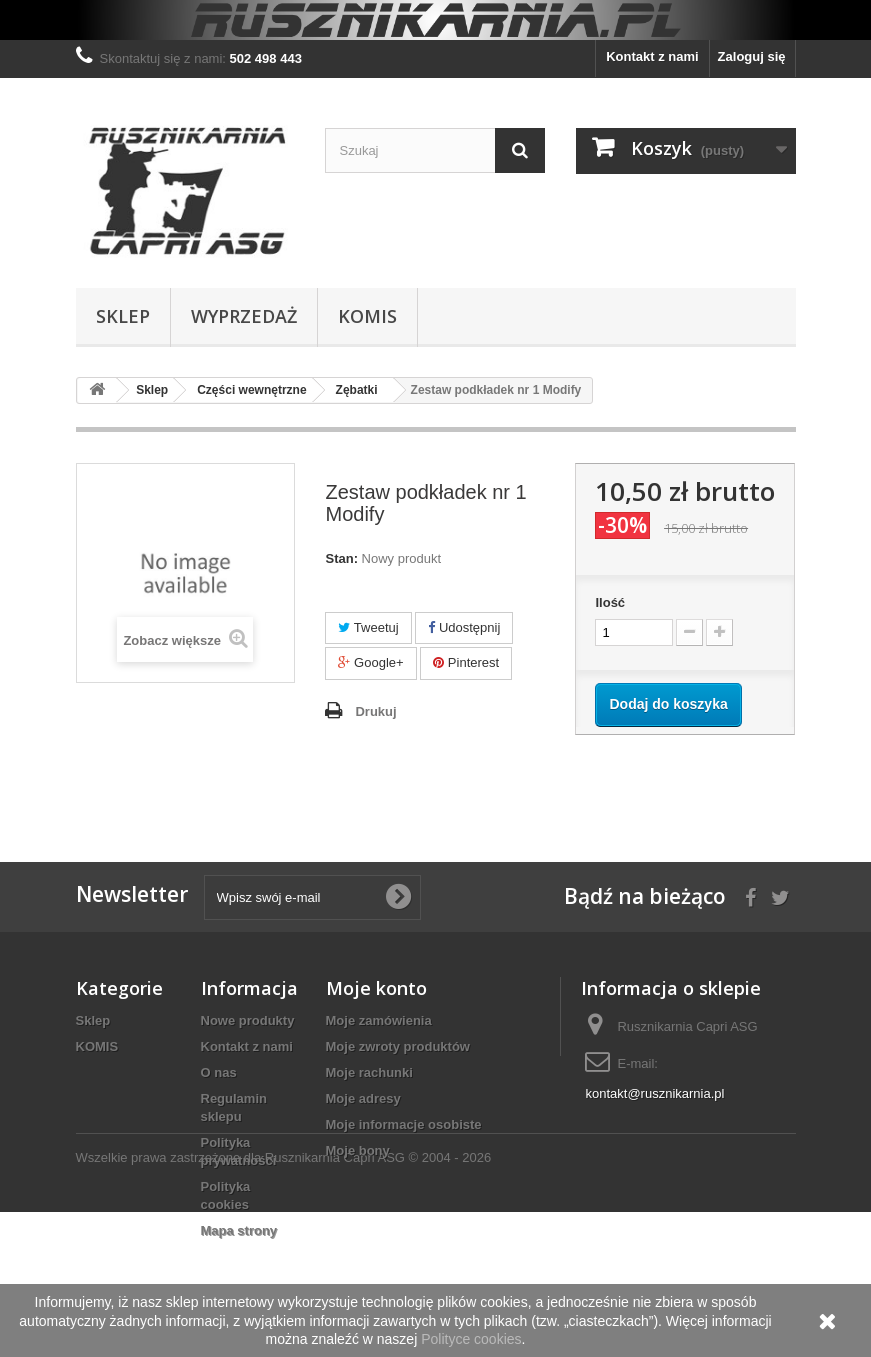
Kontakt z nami (652, 56)
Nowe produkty (248, 1020)
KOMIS (367, 316)
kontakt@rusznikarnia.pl (654, 1093)
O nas (219, 1072)
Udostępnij (464, 627)
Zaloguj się (752, 56)
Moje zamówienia (379, 1020)
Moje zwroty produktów (398, 1046)
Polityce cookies (471, 1339)
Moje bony (358, 1150)
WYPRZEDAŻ (244, 316)
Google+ (370, 662)
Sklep (123, 316)
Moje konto (376, 988)
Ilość (610, 602)
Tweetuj (368, 627)
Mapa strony (239, 1230)
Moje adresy (363, 1098)
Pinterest (466, 662)
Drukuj (375, 711)
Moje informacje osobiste (404, 1124)
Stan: (341, 558)
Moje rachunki (369, 1072)
